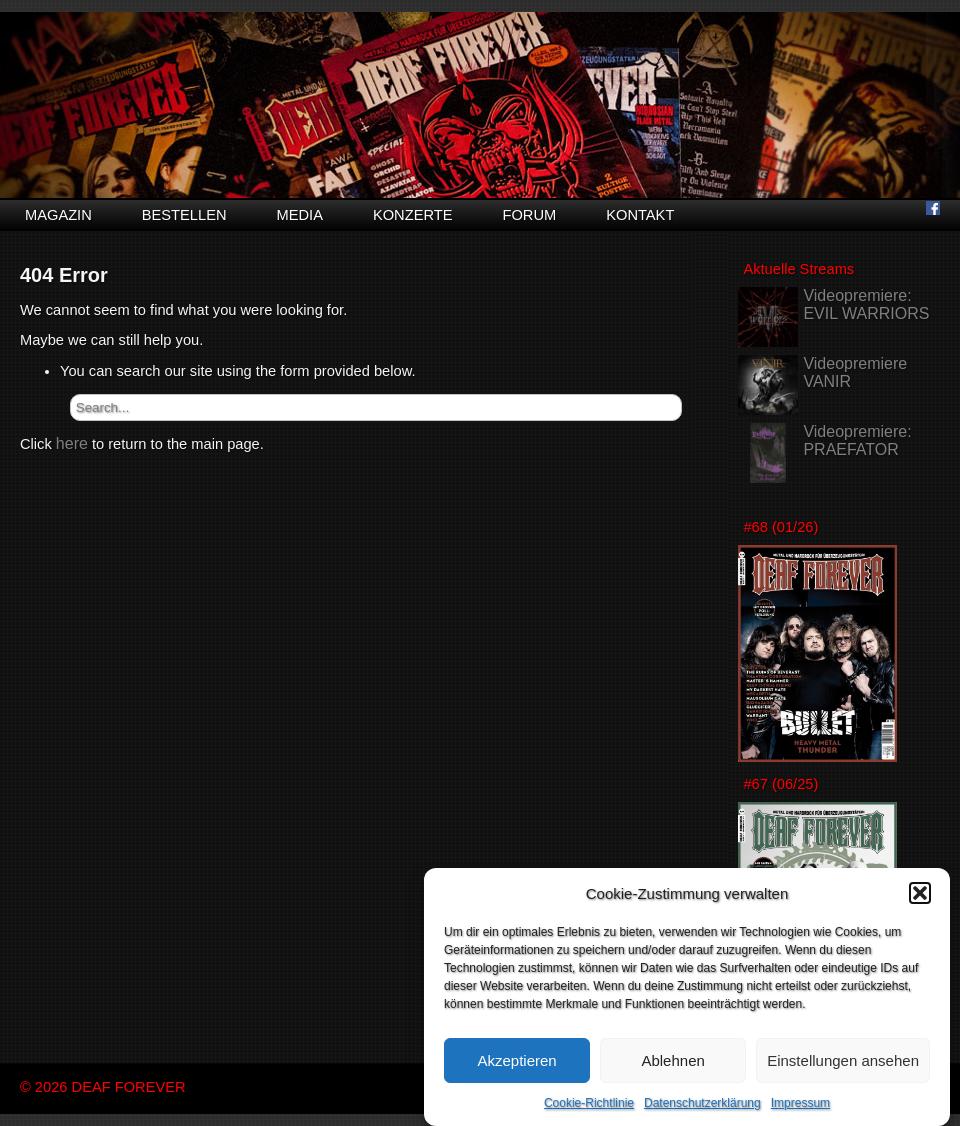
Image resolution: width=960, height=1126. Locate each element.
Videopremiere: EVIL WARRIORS (866, 304)
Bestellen (184, 215)
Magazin (58, 215)
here (72, 443)
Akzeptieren (516, 1065)
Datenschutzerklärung (702, 1109)
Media (300, 215)
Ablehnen (672, 1065)
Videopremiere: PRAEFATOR (857, 440)
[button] (920, 899)
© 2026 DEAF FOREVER (103, 1087)
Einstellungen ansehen (843, 1065)
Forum (529, 215)
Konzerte (413, 215)
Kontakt (640, 215)
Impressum (800, 1109)
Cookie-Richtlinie (589, 1109)
